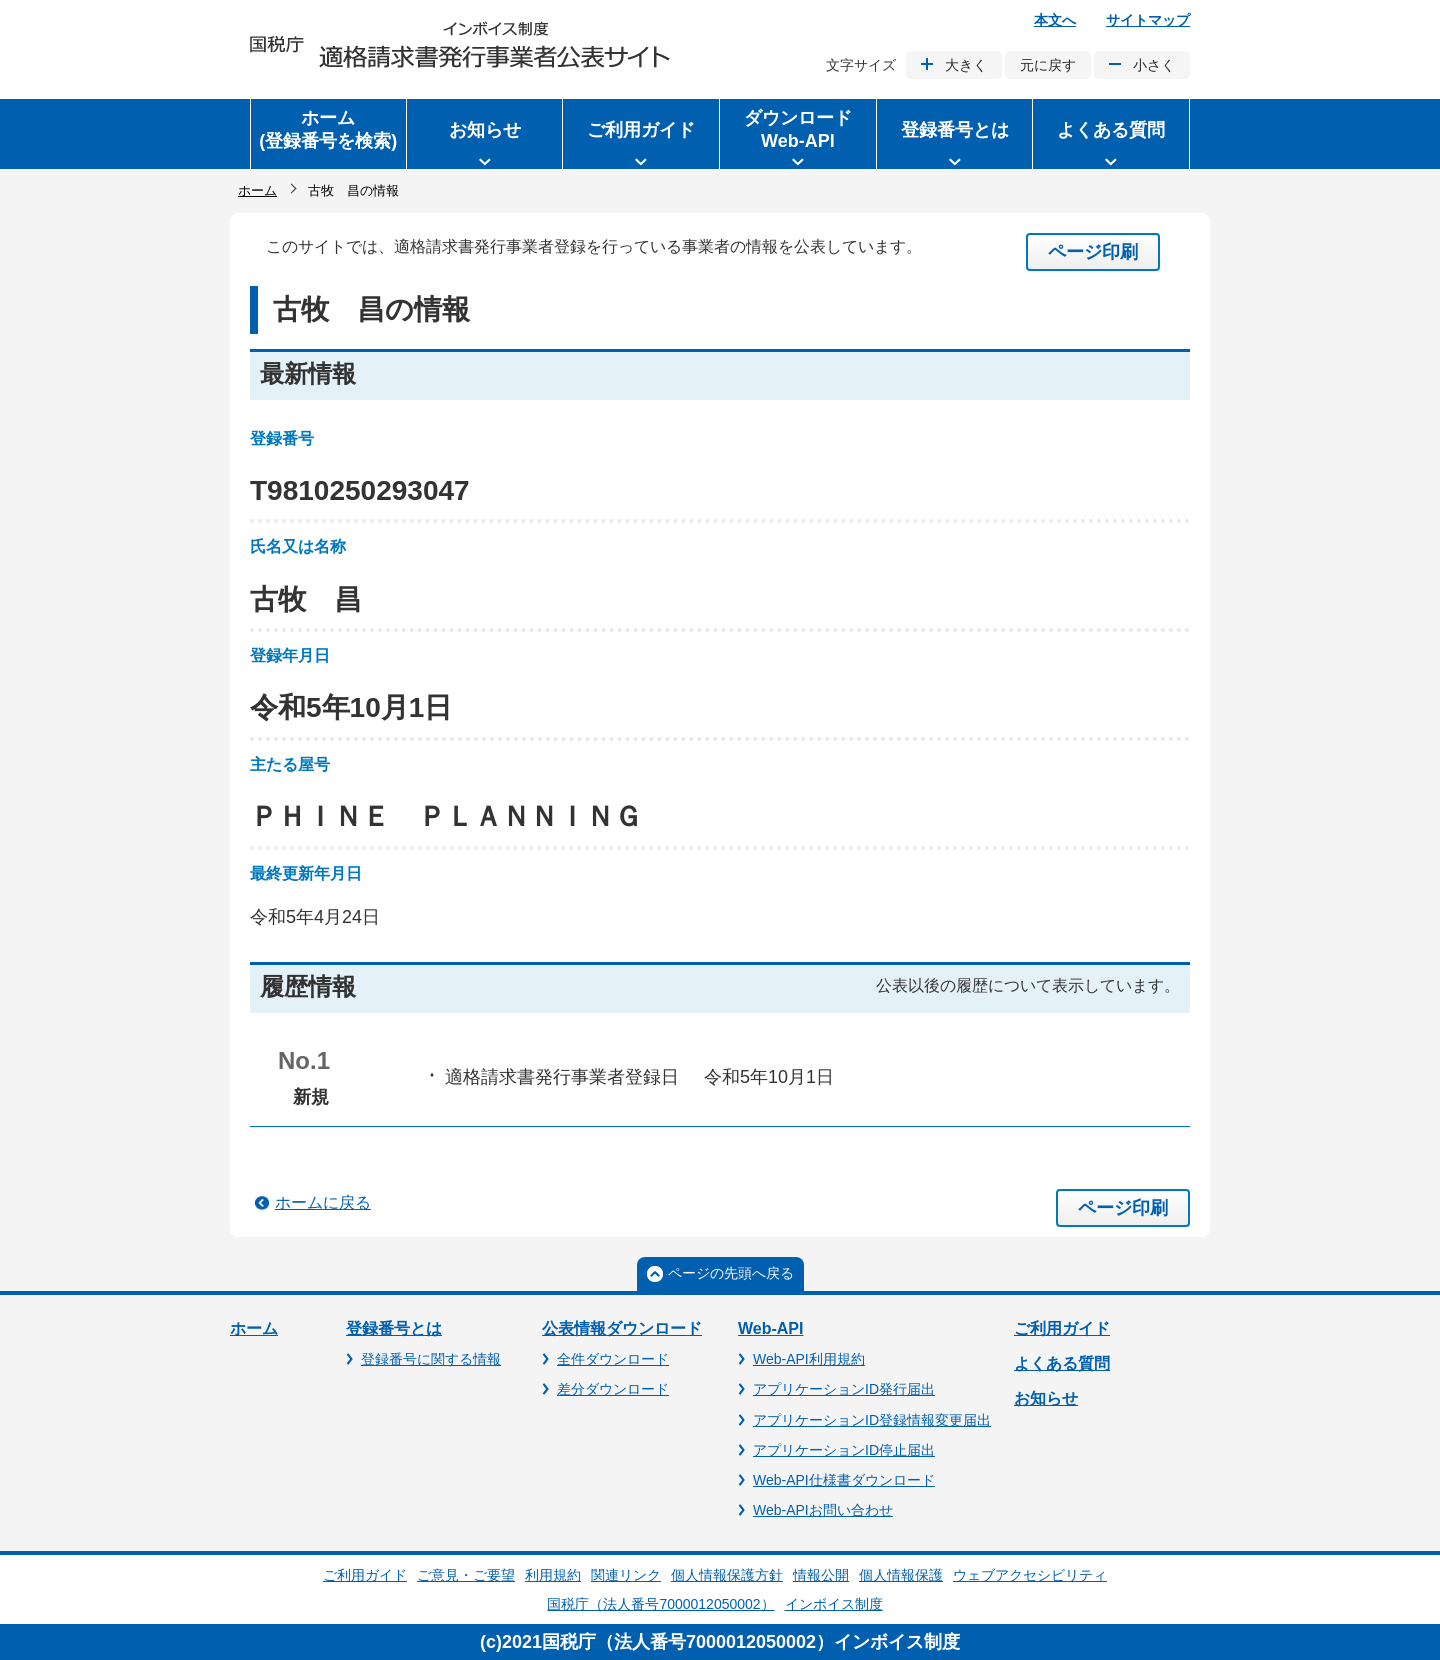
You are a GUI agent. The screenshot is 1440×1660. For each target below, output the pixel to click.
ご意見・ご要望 (466, 1575)
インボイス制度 (834, 1604)
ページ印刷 (1093, 252)
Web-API (770, 1328)
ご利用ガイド (1062, 1328)
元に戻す (1048, 65)
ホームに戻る (323, 1202)
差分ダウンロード (613, 1389)
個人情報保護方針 (727, 1575)
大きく (966, 65)
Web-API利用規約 (809, 1359)
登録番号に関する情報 (431, 1359)
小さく (1154, 65)
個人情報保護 (901, 1575)
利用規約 (553, 1575)
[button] (485, 134)
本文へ (1055, 20)
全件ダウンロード (613, 1359)
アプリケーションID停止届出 (844, 1450)
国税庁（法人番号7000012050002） (660, 1604)
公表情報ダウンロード (622, 1328)
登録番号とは (394, 1328)
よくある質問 (1062, 1363)
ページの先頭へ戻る (731, 1273)
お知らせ (1046, 1398)
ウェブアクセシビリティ (1030, 1575)
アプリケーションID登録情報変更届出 (872, 1420)
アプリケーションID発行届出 (844, 1389)
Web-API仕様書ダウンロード (844, 1480)
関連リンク (626, 1575)
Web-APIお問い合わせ (823, 1510)
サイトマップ (1148, 20)
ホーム (257, 190)
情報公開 (821, 1575)
